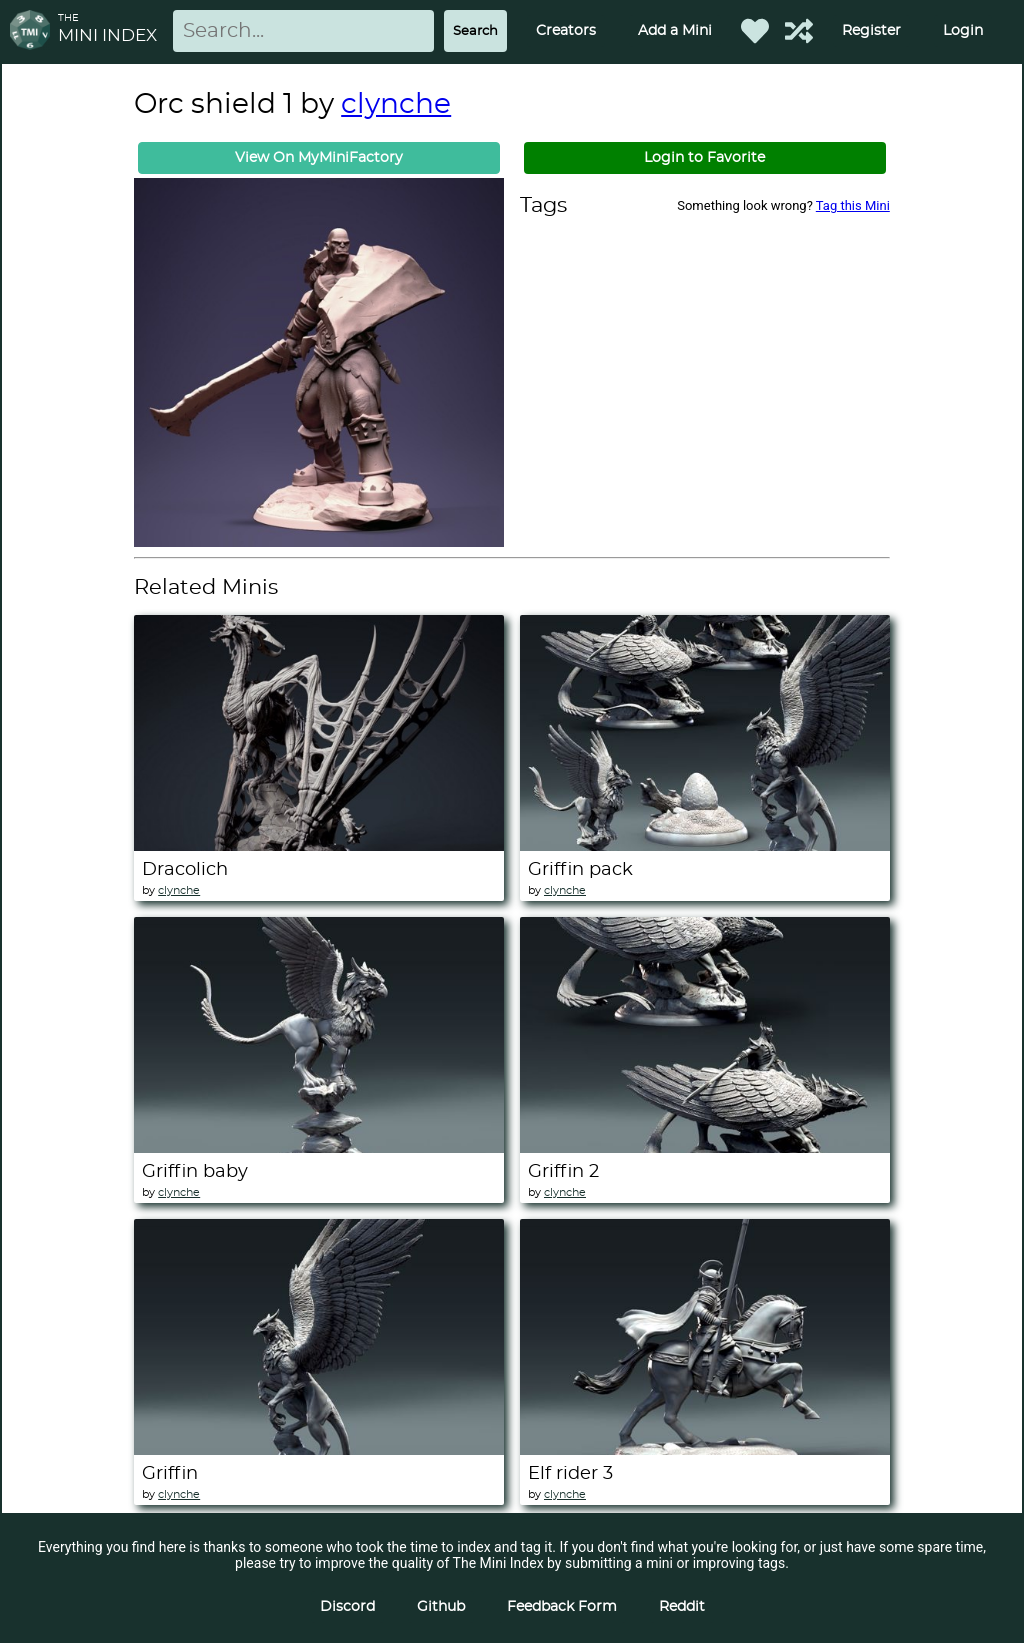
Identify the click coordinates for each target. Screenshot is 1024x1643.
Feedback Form (562, 1607)
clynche (396, 105)
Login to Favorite (704, 158)
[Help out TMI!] (799, 31)
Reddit (682, 1607)
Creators (566, 31)
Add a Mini (675, 31)
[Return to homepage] (34, 31)
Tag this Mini (853, 205)
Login (963, 31)
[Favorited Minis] (755, 31)
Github (441, 1607)
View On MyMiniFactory (319, 158)
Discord (347, 1607)
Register (871, 31)
